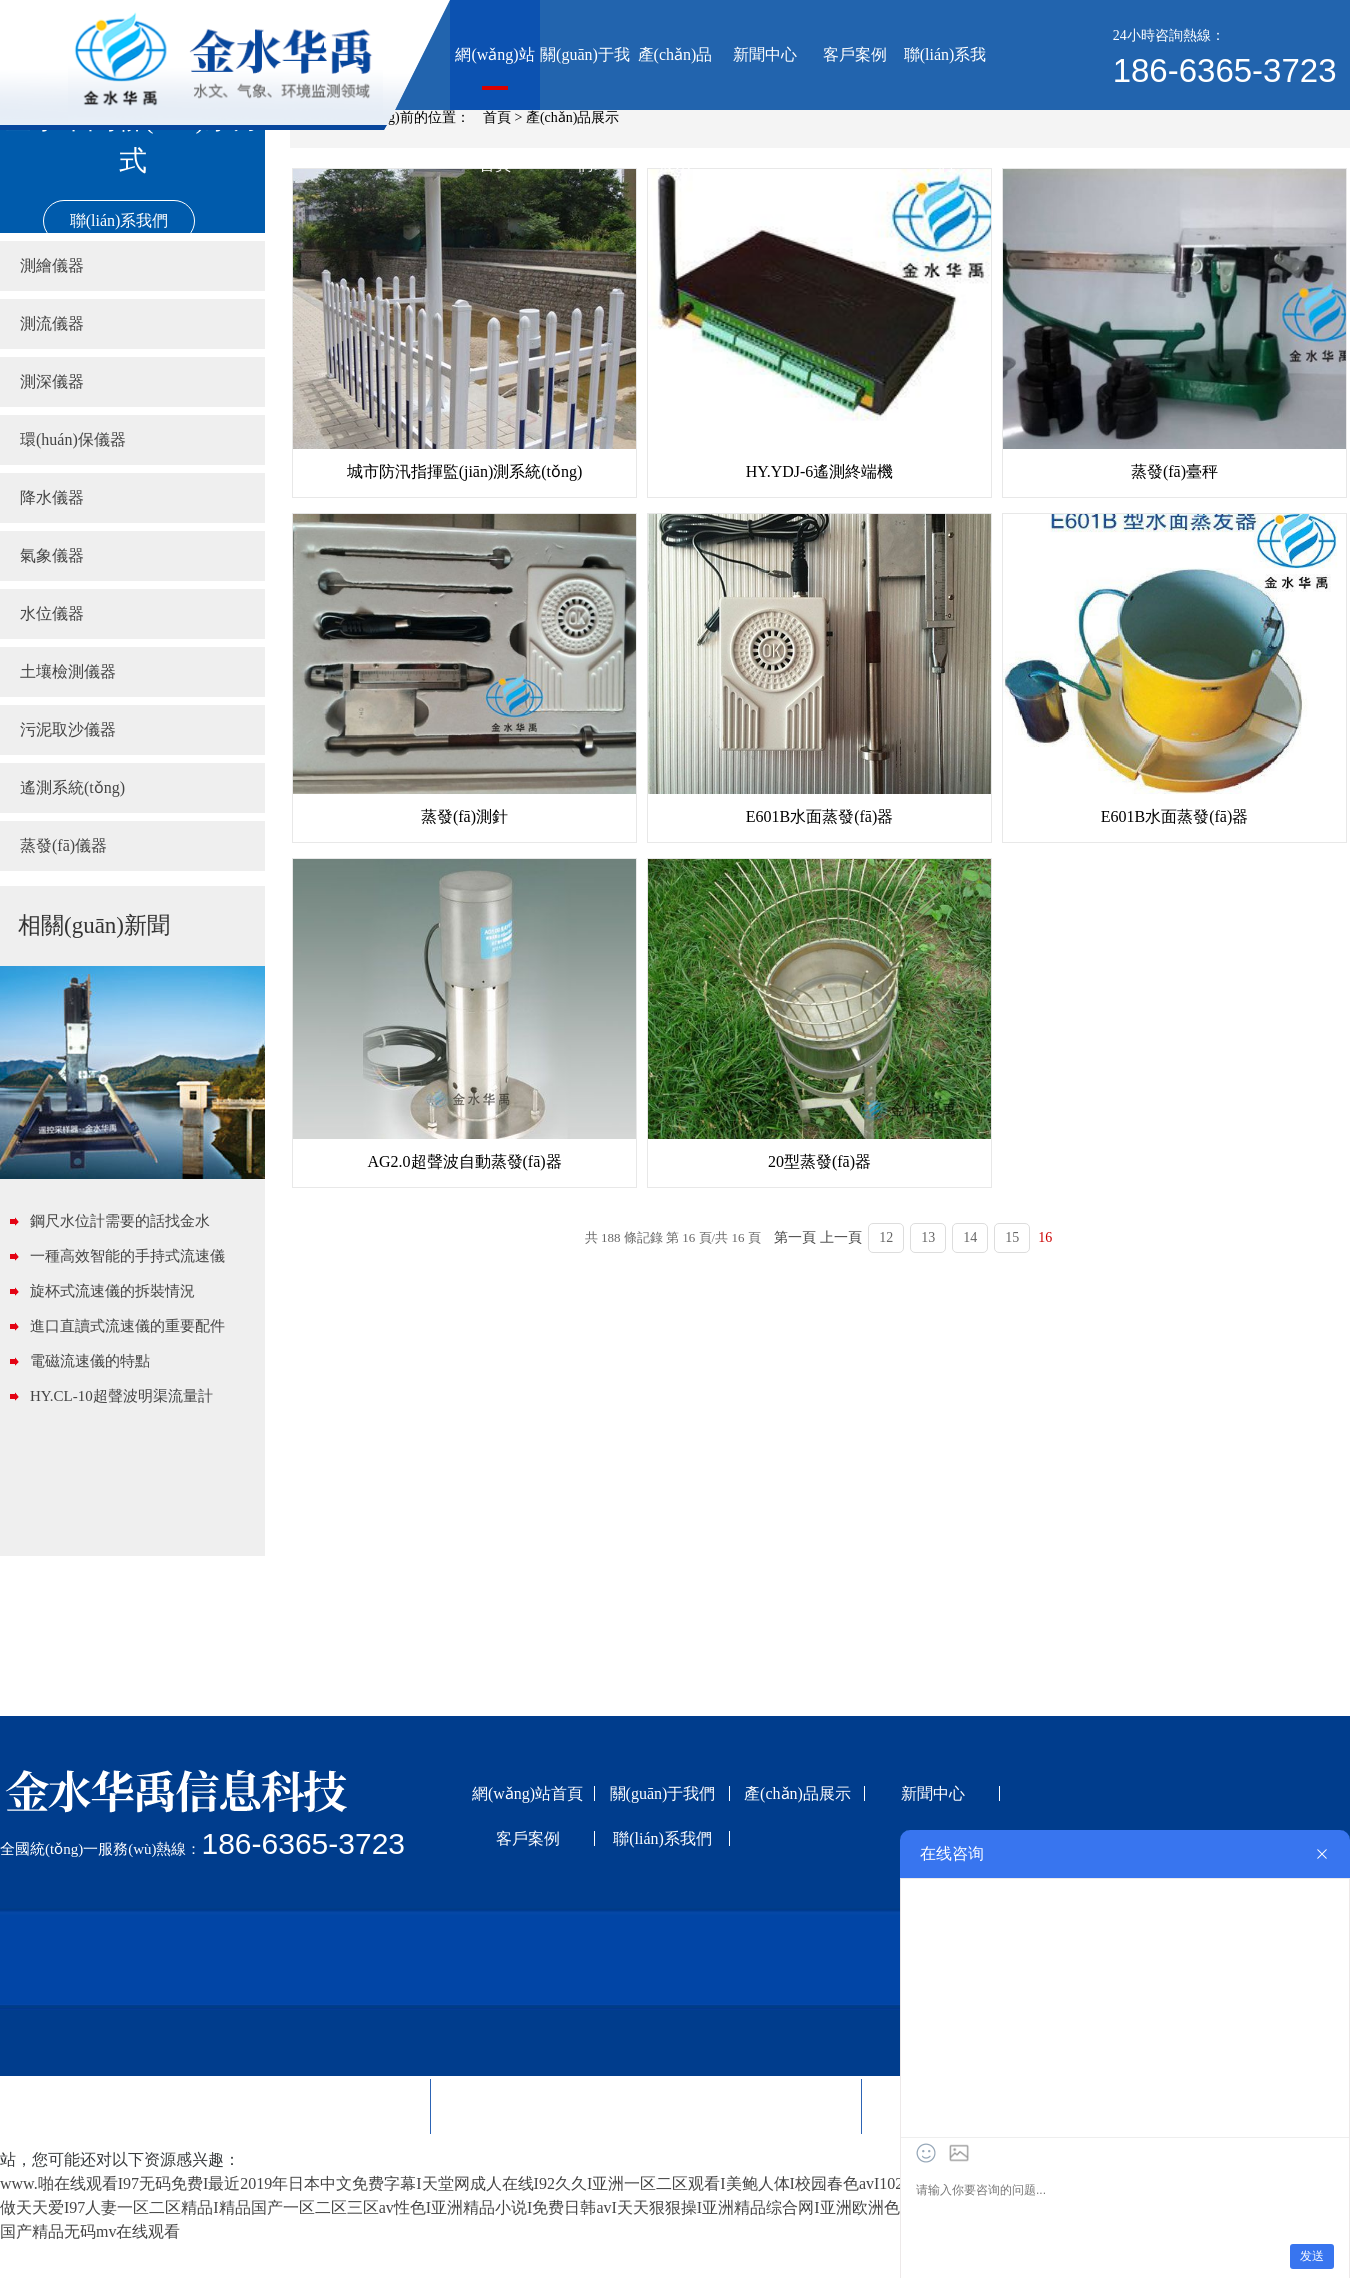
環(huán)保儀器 (73, 439)
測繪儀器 (52, 265)
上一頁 (841, 1237)
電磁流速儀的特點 (90, 1361)
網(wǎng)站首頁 (494, 78)
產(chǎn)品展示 (675, 78)
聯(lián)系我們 (945, 78)
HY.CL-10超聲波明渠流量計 (121, 1396)
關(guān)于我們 (585, 78)
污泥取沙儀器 (68, 729)
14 (970, 1237)
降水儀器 (52, 497)
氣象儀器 (52, 555)
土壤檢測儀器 (68, 671)
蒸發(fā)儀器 (63, 845)
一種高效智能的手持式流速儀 (127, 1256)
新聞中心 (765, 54)
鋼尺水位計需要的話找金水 (120, 1221)
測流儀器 (52, 323)
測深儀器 (52, 381)
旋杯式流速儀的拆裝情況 (112, 1291)
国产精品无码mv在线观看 (90, 2231)
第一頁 (795, 1237)
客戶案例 (855, 54)
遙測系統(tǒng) (72, 787)
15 (1012, 1237)
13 (928, 1237)
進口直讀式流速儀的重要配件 (127, 1326)
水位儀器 (52, 613)
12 (886, 1237)
